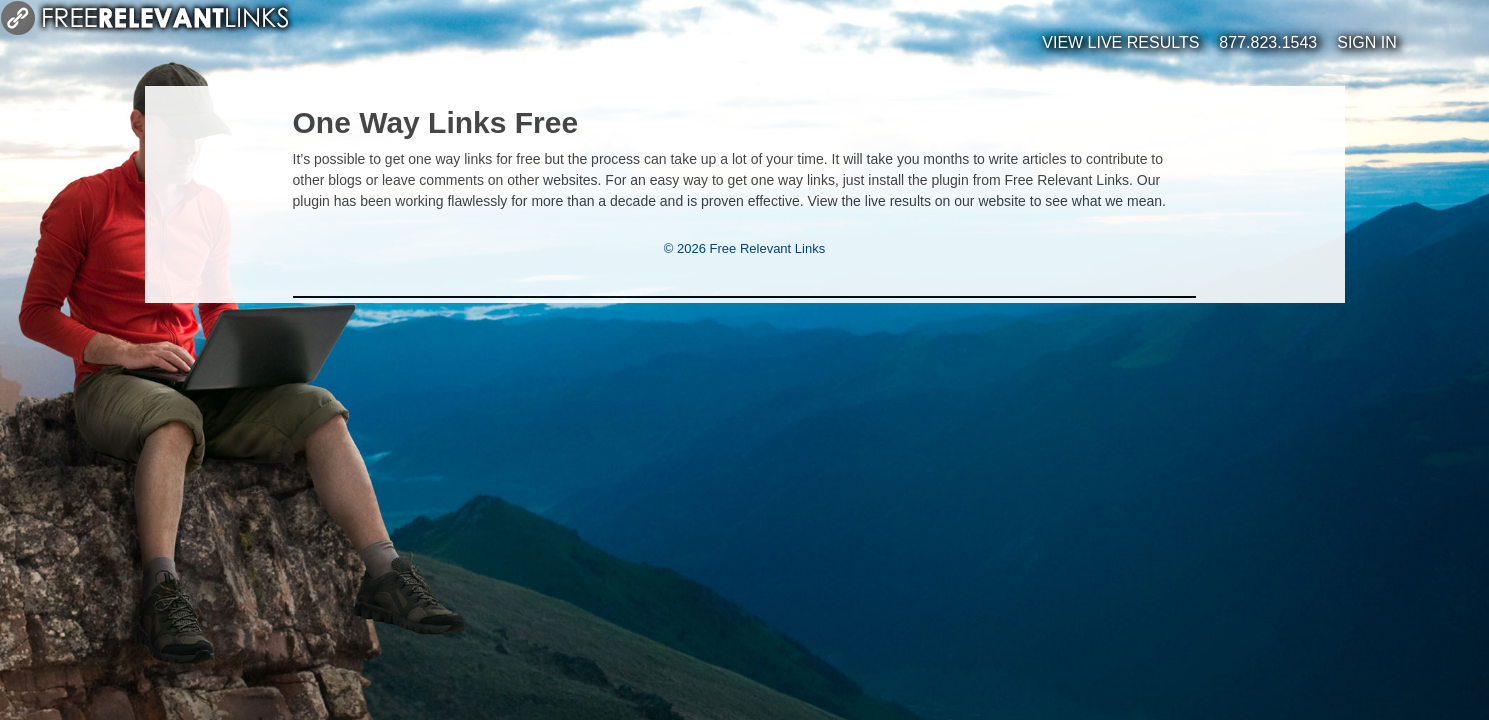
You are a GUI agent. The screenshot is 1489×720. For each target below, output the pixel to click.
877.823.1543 (1268, 42)
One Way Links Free (436, 122)
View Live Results (1120, 42)
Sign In (1367, 42)
